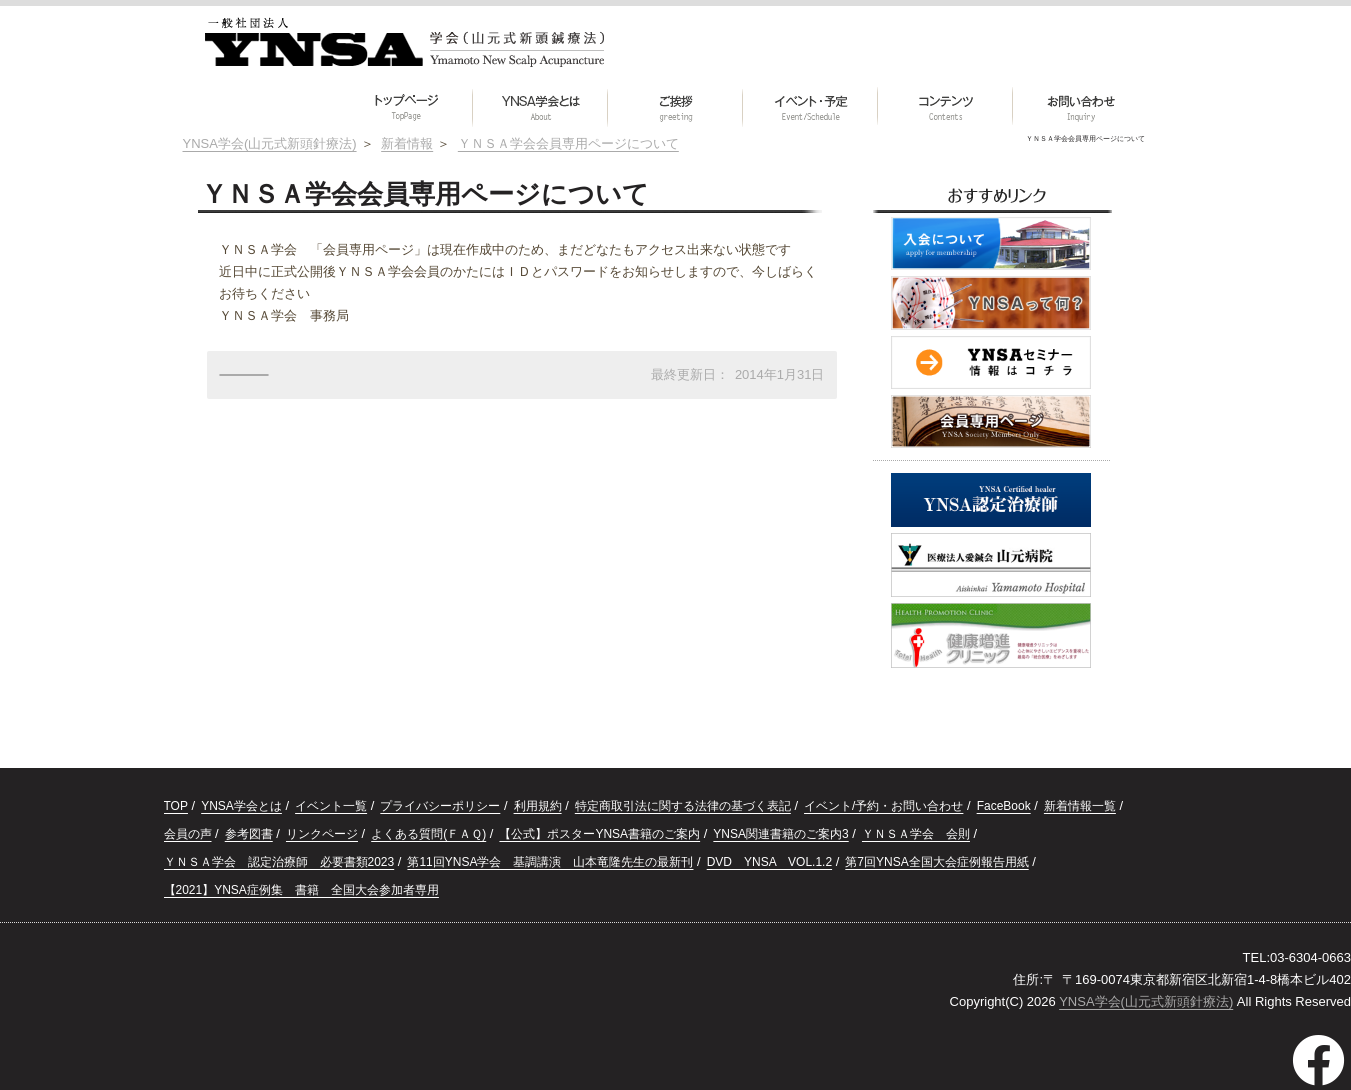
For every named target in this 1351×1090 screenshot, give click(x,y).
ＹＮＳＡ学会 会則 (916, 834)
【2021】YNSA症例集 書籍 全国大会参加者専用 (301, 890)
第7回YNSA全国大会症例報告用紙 (936, 862)
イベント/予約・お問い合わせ (883, 806)
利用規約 (538, 806)
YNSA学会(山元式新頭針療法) (1146, 1001)
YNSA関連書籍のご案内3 (780, 834)
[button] (945, 107)
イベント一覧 (331, 806)
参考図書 (249, 834)
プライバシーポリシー (440, 806)
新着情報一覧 (1080, 806)
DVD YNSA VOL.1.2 (769, 862)
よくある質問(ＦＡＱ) (428, 834)
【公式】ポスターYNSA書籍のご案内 (599, 834)
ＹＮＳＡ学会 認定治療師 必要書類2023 (279, 862)
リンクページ (322, 834)
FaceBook (1004, 806)
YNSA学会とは (241, 806)
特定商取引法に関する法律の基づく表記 (683, 806)
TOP (176, 806)
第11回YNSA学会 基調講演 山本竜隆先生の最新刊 (550, 862)
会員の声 (188, 834)
